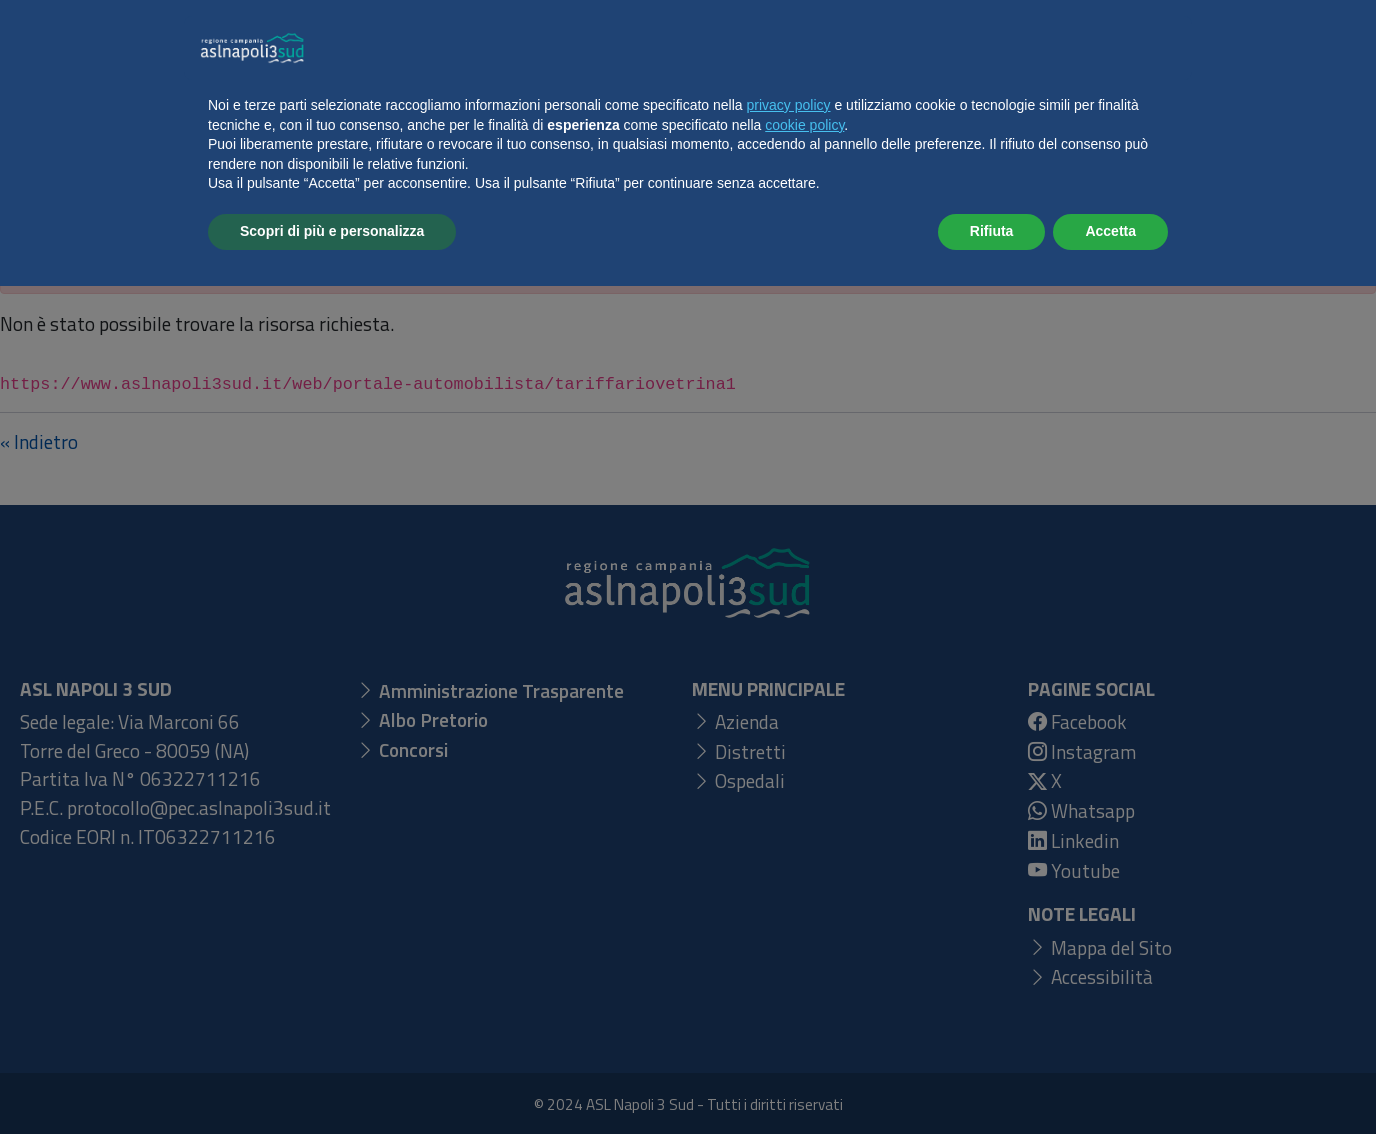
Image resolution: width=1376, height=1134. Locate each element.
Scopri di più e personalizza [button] (332, 1079)
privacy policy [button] (789, 953)
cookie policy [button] (804, 973)
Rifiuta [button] (992, 1079)
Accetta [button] (1110, 1079)
